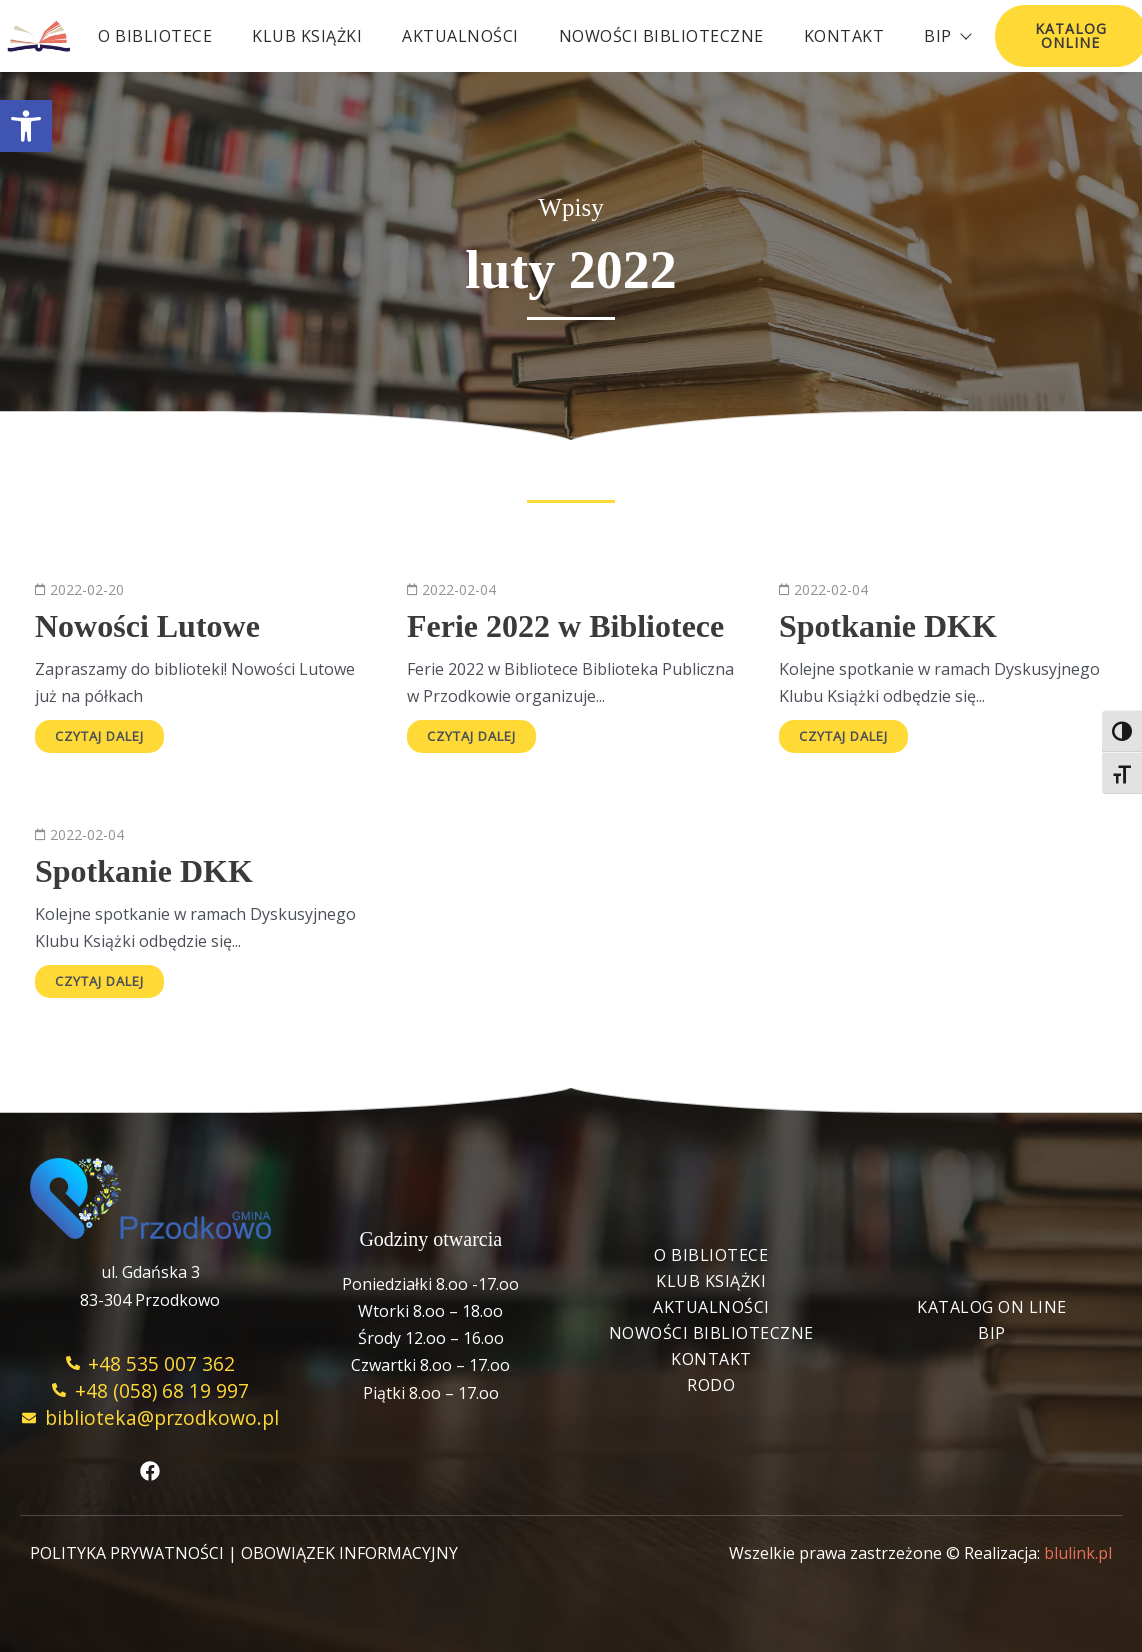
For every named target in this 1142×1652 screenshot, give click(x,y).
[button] (26, 126)
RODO (711, 1385)
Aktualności (460, 36)
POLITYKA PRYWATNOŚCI (127, 1553)
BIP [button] (947, 36)
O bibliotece (155, 36)
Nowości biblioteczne (661, 36)
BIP (992, 1333)
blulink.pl (1078, 1553)
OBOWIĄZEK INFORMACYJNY (349, 1553)
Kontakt (844, 36)
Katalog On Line (992, 1307)
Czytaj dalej (99, 736)
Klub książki (307, 36)
